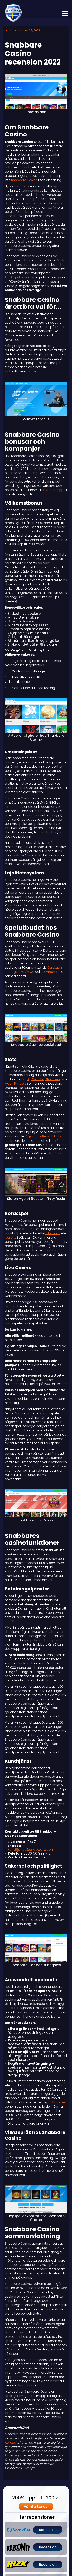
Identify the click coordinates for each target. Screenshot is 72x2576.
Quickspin (54, 967)
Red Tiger (12, 972)
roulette (11, 1237)
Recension (48, 2529)
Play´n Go (26, 972)
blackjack (52, 1233)
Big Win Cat (35, 1079)
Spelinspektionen (17, 277)
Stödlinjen (58, 2102)
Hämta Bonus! (36, 2506)
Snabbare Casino (24, 180)
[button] (65, 13)
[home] (12, 13)
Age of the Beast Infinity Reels (33, 1138)
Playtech (48, 972)
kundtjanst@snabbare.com (31, 1849)
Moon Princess (15, 1083)
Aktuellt (51, 490)
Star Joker (52, 1079)
